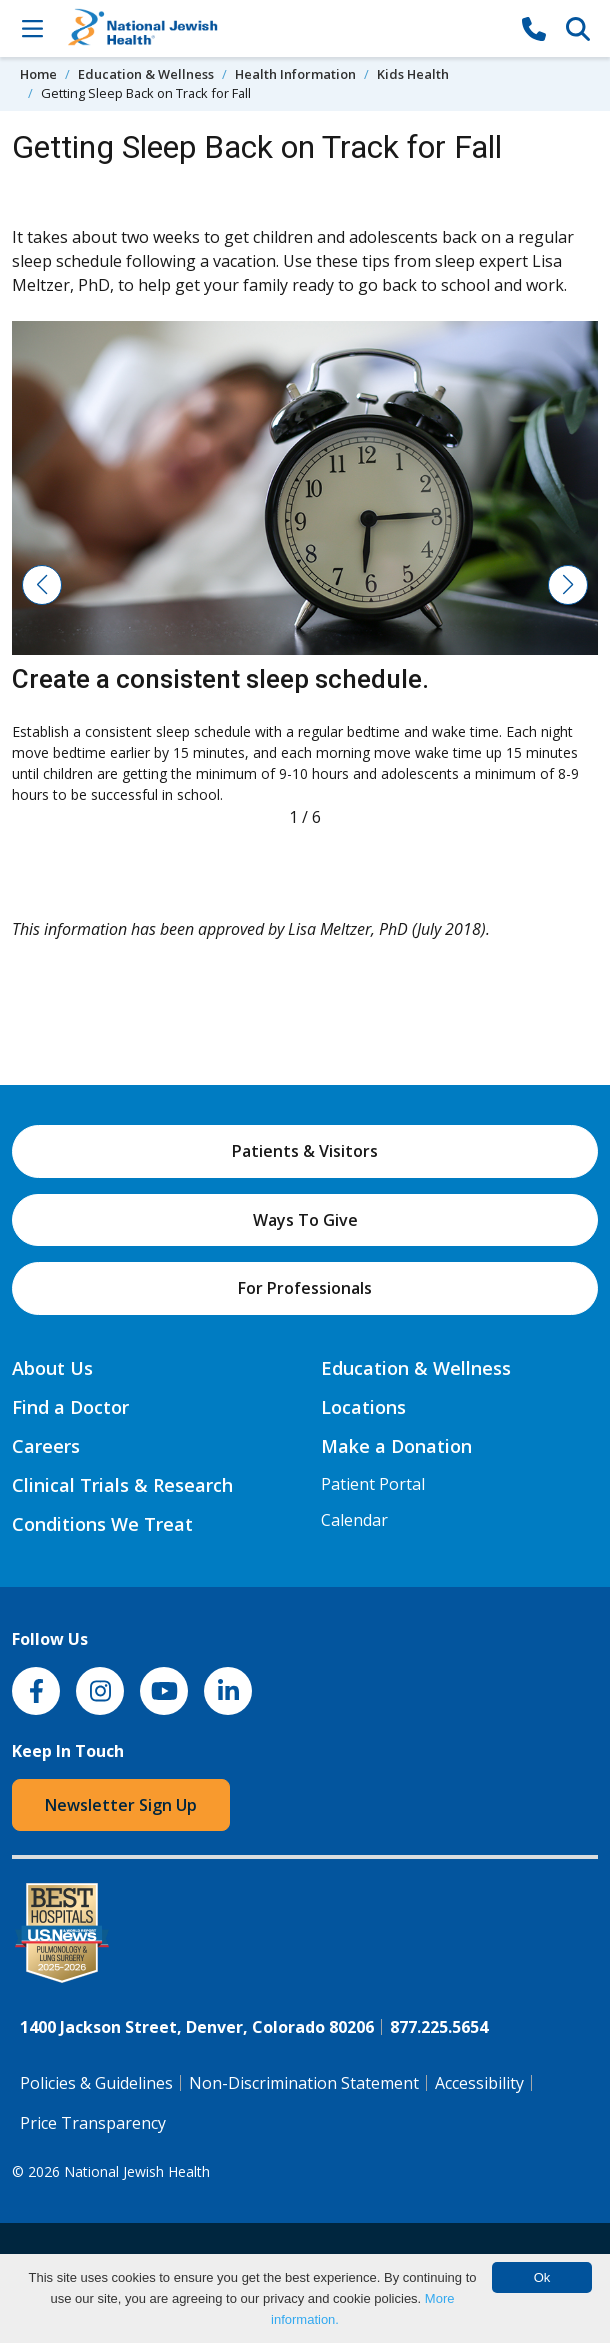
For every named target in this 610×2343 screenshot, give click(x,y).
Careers (46, 1446)
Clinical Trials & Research (122, 1485)
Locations (363, 1407)
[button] (42, 585)
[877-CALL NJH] (534, 28)
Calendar (354, 1520)
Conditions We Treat (102, 1524)
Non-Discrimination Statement (304, 2083)
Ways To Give (305, 1220)
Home (38, 74)
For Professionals (305, 1288)
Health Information (295, 74)
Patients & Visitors (305, 1151)
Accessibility (479, 2083)
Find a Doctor (70, 1407)
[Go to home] (283, 28)
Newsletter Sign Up (121, 1805)
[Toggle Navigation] (32, 28)
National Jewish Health (137, 2171)
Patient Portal (373, 1484)
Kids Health (413, 74)
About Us (52, 1368)
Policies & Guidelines (96, 2083)
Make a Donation (396, 1446)
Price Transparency (93, 2123)
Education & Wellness (146, 74)
